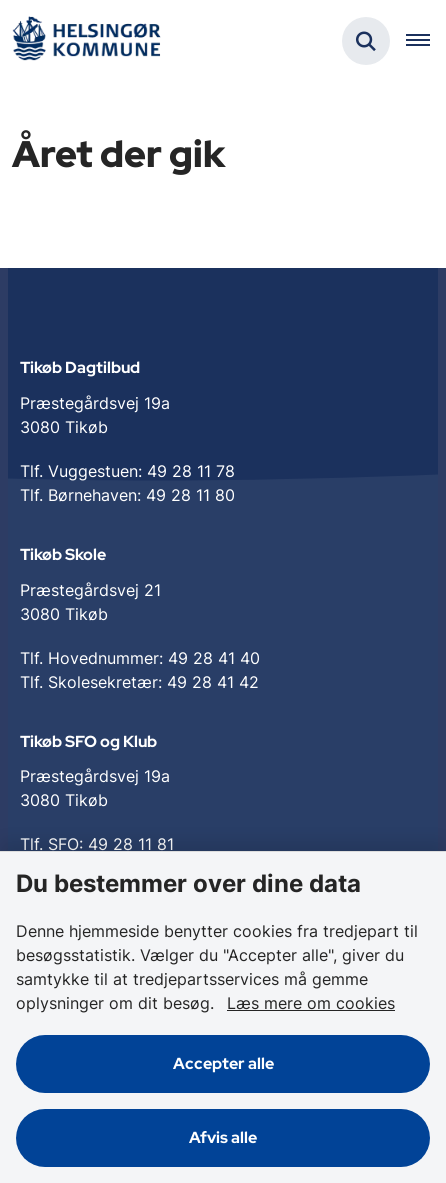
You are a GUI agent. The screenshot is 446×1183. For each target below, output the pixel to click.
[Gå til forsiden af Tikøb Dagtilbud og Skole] (86, 41)
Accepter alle (223, 1063)
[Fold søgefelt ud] (366, 41)
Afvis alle (223, 1137)
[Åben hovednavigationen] (426, 41)
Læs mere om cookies (311, 1003)
